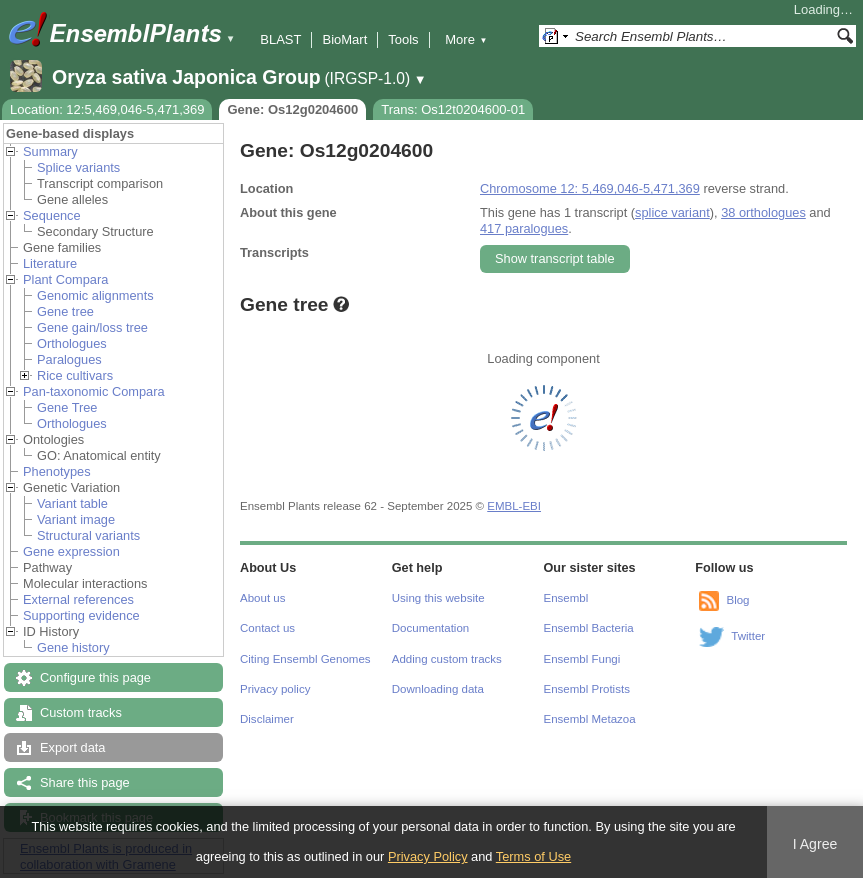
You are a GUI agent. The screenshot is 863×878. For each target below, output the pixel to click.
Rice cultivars (75, 375)
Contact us (267, 628)
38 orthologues (763, 212)
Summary (50, 151)
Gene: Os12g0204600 (292, 109)
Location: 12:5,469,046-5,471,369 (107, 109)
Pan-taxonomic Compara (94, 391)
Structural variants (88, 535)
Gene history (73, 647)
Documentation (430, 628)
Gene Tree (67, 407)
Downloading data (438, 689)
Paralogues (69, 359)
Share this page (85, 782)
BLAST (280, 39)
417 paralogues (524, 228)
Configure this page (95, 677)
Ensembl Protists (587, 689)
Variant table (72, 503)
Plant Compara (65, 279)
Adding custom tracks (447, 659)
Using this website (438, 598)
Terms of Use (533, 856)
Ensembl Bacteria (589, 628)
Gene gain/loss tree (92, 327)
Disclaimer (267, 719)
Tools (403, 39)
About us (262, 598)
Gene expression (71, 551)
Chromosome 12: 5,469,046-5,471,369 (590, 188)
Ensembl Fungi (582, 659)
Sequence (52, 215)
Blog (737, 600)
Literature (50, 263)
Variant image (76, 519)
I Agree (815, 844)
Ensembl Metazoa (590, 719)
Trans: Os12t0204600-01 (453, 109)
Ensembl (566, 598)
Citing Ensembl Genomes (305, 659)
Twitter (748, 636)
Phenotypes (57, 471)
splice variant (672, 212)
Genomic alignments (95, 295)
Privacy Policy (428, 856)
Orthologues (72, 343)
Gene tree (65, 311)
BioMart (344, 39)
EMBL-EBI (514, 506)
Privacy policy (275, 689)
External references (78, 599)
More (466, 39)
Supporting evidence (81, 615)
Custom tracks (81, 712)
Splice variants (78, 167)
